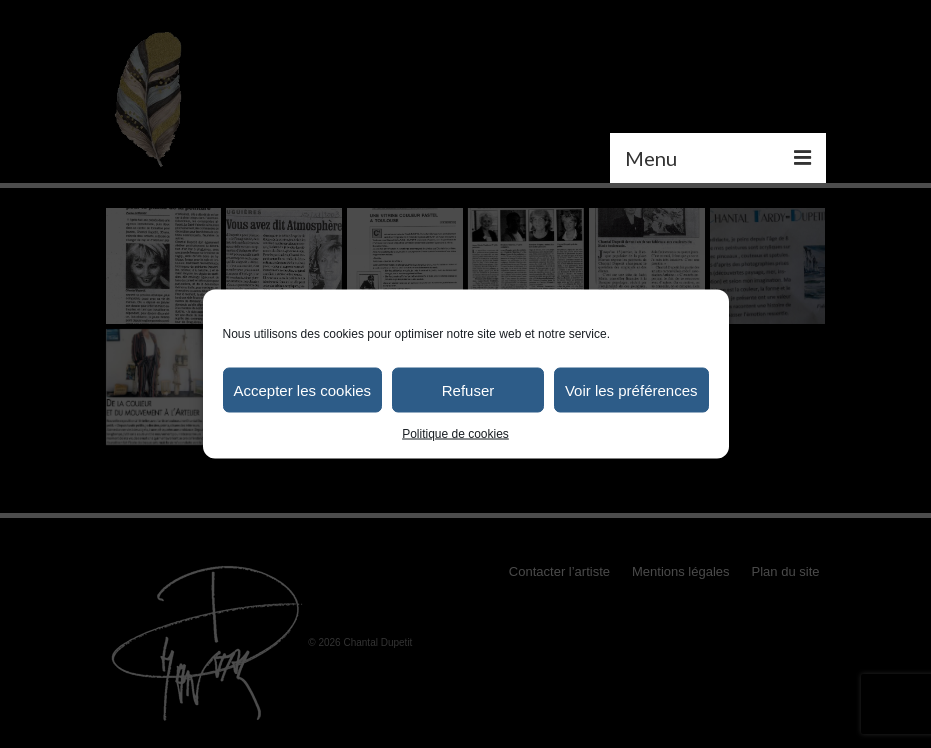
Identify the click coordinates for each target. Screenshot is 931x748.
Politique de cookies (455, 434)
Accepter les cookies (303, 389)
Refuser (468, 389)
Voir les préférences (631, 389)
